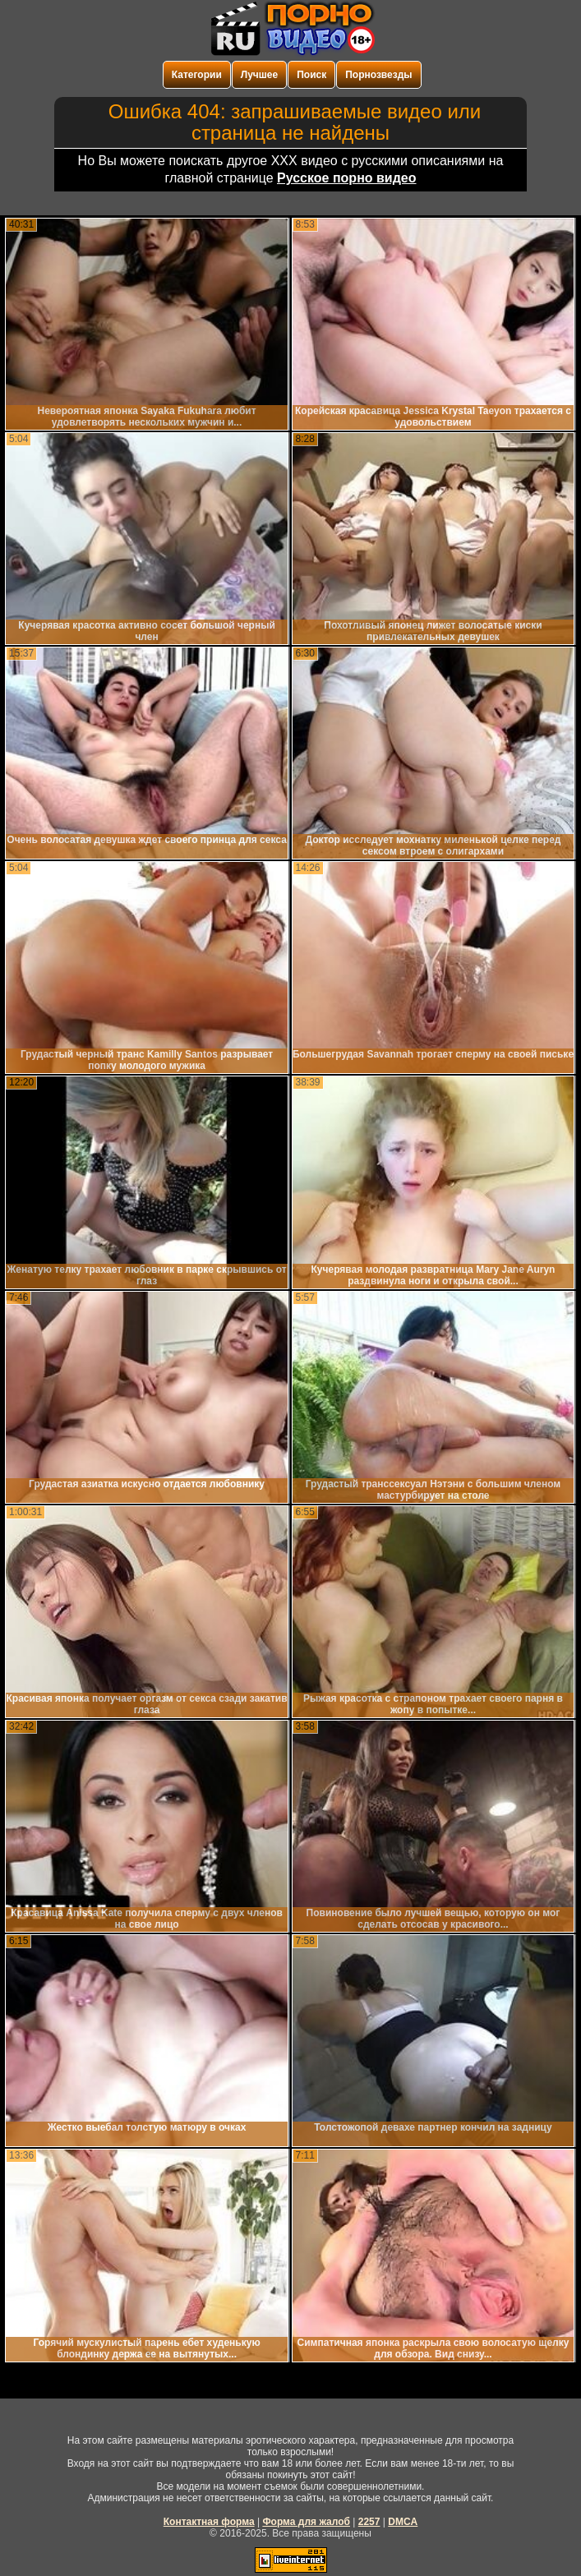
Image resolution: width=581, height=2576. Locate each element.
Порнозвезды (378, 75)
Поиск (311, 75)
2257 (369, 2522)
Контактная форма (209, 2522)
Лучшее (259, 75)
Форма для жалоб (306, 2522)
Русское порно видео (346, 178)
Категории (197, 75)
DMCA (402, 2522)
